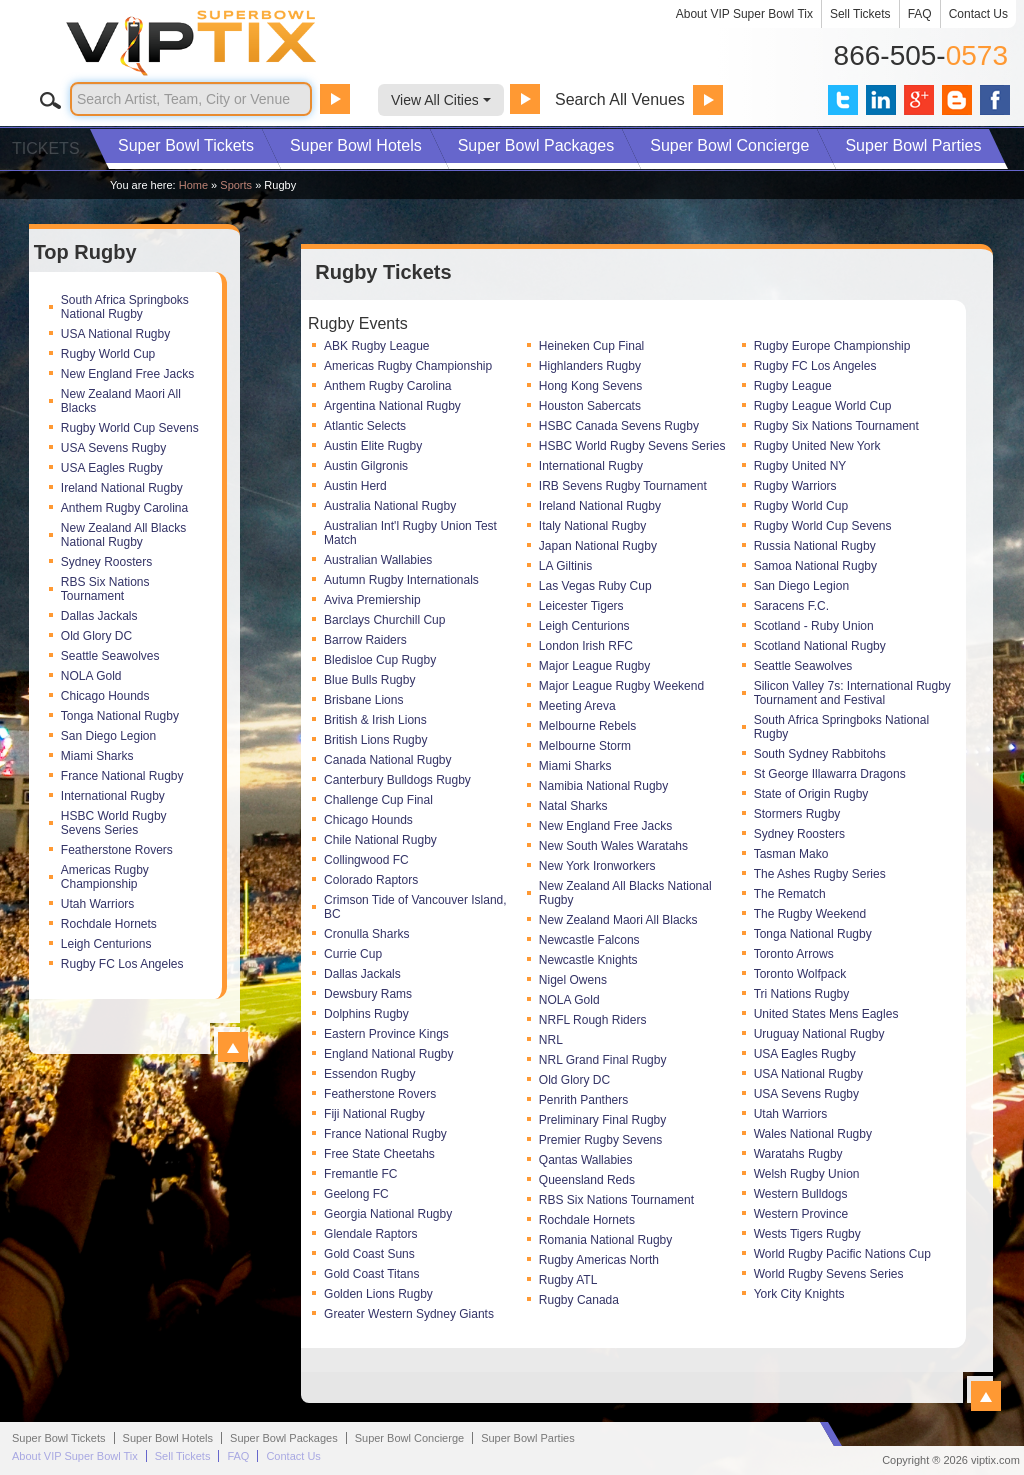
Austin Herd (355, 486)
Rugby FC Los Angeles (122, 964)
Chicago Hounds (105, 696)
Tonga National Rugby (120, 716)
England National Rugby (388, 1054)
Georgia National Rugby (388, 1214)
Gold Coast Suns (369, 1254)
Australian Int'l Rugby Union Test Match (410, 533)
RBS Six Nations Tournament (105, 589)
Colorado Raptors (371, 880)
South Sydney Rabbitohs (820, 754)
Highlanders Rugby (590, 366)
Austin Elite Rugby (373, 446)
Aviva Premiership (372, 600)
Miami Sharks (97, 756)
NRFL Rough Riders (593, 1020)
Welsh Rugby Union (807, 1174)
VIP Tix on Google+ (919, 100)
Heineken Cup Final (591, 346)
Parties (913, 145)
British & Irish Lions (375, 720)
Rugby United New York (817, 446)
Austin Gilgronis (366, 466)
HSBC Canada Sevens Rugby (619, 426)
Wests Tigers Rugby (807, 1234)
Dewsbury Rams (368, 994)
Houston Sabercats (590, 406)
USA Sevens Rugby (113, 448)
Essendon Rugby (369, 1074)
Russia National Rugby (815, 546)
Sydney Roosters (106, 562)
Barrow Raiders (365, 640)
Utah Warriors (98, 904)
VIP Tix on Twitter (843, 100)
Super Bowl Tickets (59, 1438)
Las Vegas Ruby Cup (595, 586)
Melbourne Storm (585, 746)
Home (193, 185)
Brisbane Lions (363, 700)
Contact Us (978, 14)
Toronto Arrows (794, 954)
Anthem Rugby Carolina (124, 508)
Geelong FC (356, 1194)
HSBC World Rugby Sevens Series (114, 823)
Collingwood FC (366, 860)
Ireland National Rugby (122, 488)
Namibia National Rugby (603, 786)
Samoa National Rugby (815, 566)
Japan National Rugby (598, 546)
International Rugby (113, 796)
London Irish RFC (586, 646)
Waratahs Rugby (798, 1154)
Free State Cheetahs (379, 1154)
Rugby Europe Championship (832, 346)
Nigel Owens (573, 980)
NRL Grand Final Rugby (603, 1060)
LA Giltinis (565, 566)
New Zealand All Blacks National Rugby (123, 535)
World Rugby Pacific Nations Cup (842, 1254)
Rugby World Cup (108, 354)
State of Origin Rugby (811, 794)
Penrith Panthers (583, 1100)
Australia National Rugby (390, 506)
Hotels (356, 145)
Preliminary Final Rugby (602, 1120)
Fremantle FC (360, 1174)
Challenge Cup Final (378, 800)
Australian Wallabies (378, 560)
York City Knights (799, 1294)
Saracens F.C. (791, 606)
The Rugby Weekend (810, 914)
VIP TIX (236, 43)
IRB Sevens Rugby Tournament (623, 486)
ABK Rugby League (376, 346)
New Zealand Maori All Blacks (121, 401)
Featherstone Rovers (117, 850)
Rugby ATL (568, 1280)
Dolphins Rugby (366, 1014)
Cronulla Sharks (366, 934)
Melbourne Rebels (587, 726)
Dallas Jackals (99, 616)
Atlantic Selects (365, 426)
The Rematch (790, 894)
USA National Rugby (115, 334)
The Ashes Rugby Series (820, 874)
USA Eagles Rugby (112, 468)
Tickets (186, 145)
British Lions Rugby (375, 740)
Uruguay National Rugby (819, 1034)
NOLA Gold (91, 676)
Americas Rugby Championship (105, 877)
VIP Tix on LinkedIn (881, 100)
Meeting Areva (577, 706)
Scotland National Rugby (820, 646)
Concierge (729, 145)
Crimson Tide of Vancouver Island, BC (415, 907)
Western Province (801, 1214)
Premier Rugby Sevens (600, 1140)
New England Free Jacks (127, 374)
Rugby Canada (579, 1300)
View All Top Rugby (233, 1047)
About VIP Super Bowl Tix (744, 14)
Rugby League (793, 386)
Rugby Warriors (795, 486)
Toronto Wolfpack (800, 974)
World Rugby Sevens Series (829, 1274)
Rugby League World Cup (823, 406)
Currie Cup (353, 954)
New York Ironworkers (597, 866)
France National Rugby (122, 776)
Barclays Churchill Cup (384, 620)
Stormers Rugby (797, 814)
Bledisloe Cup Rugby (380, 660)
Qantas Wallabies (586, 1160)
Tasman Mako (791, 854)
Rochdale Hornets (109, 924)
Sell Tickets (860, 14)
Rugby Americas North (599, 1260)
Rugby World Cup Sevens (130, 428)
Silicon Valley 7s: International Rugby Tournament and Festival (852, 693)
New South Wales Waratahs (613, 846)
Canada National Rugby (387, 760)
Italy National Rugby (592, 526)
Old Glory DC (96, 636)
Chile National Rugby (380, 840)
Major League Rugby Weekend (621, 686)
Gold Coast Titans (371, 1274)
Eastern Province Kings (386, 1034)
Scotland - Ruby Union (814, 626)
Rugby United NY (800, 466)
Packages (536, 145)
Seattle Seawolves (110, 656)
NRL (551, 1040)
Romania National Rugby (605, 1240)
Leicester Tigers (581, 606)
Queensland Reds (587, 1180)
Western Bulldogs (801, 1194)
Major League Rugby (594, 666)
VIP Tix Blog (957, 100)
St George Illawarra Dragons (830, 774)
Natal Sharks (573, 806)
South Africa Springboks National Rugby (125, 307)
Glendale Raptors (370, 1234)
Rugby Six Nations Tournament (836, 426)
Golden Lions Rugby (378, 1294)
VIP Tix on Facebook (995, 100)
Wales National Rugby (813, 1134)
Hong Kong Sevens (590, 386)
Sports (236, 185)
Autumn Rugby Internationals (401, 580)
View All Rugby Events (986, 1396)
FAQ (920, 14)
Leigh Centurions (106, 944)
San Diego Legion (108, 736)
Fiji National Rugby (374, 1114)
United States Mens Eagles (826, 1014)
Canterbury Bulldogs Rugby (397, 780)
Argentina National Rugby (392, 406)
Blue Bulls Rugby (369, 680)
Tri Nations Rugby (802, 994)
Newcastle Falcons (589, 940)
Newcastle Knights (588, 960)
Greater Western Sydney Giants (409, 1314)
